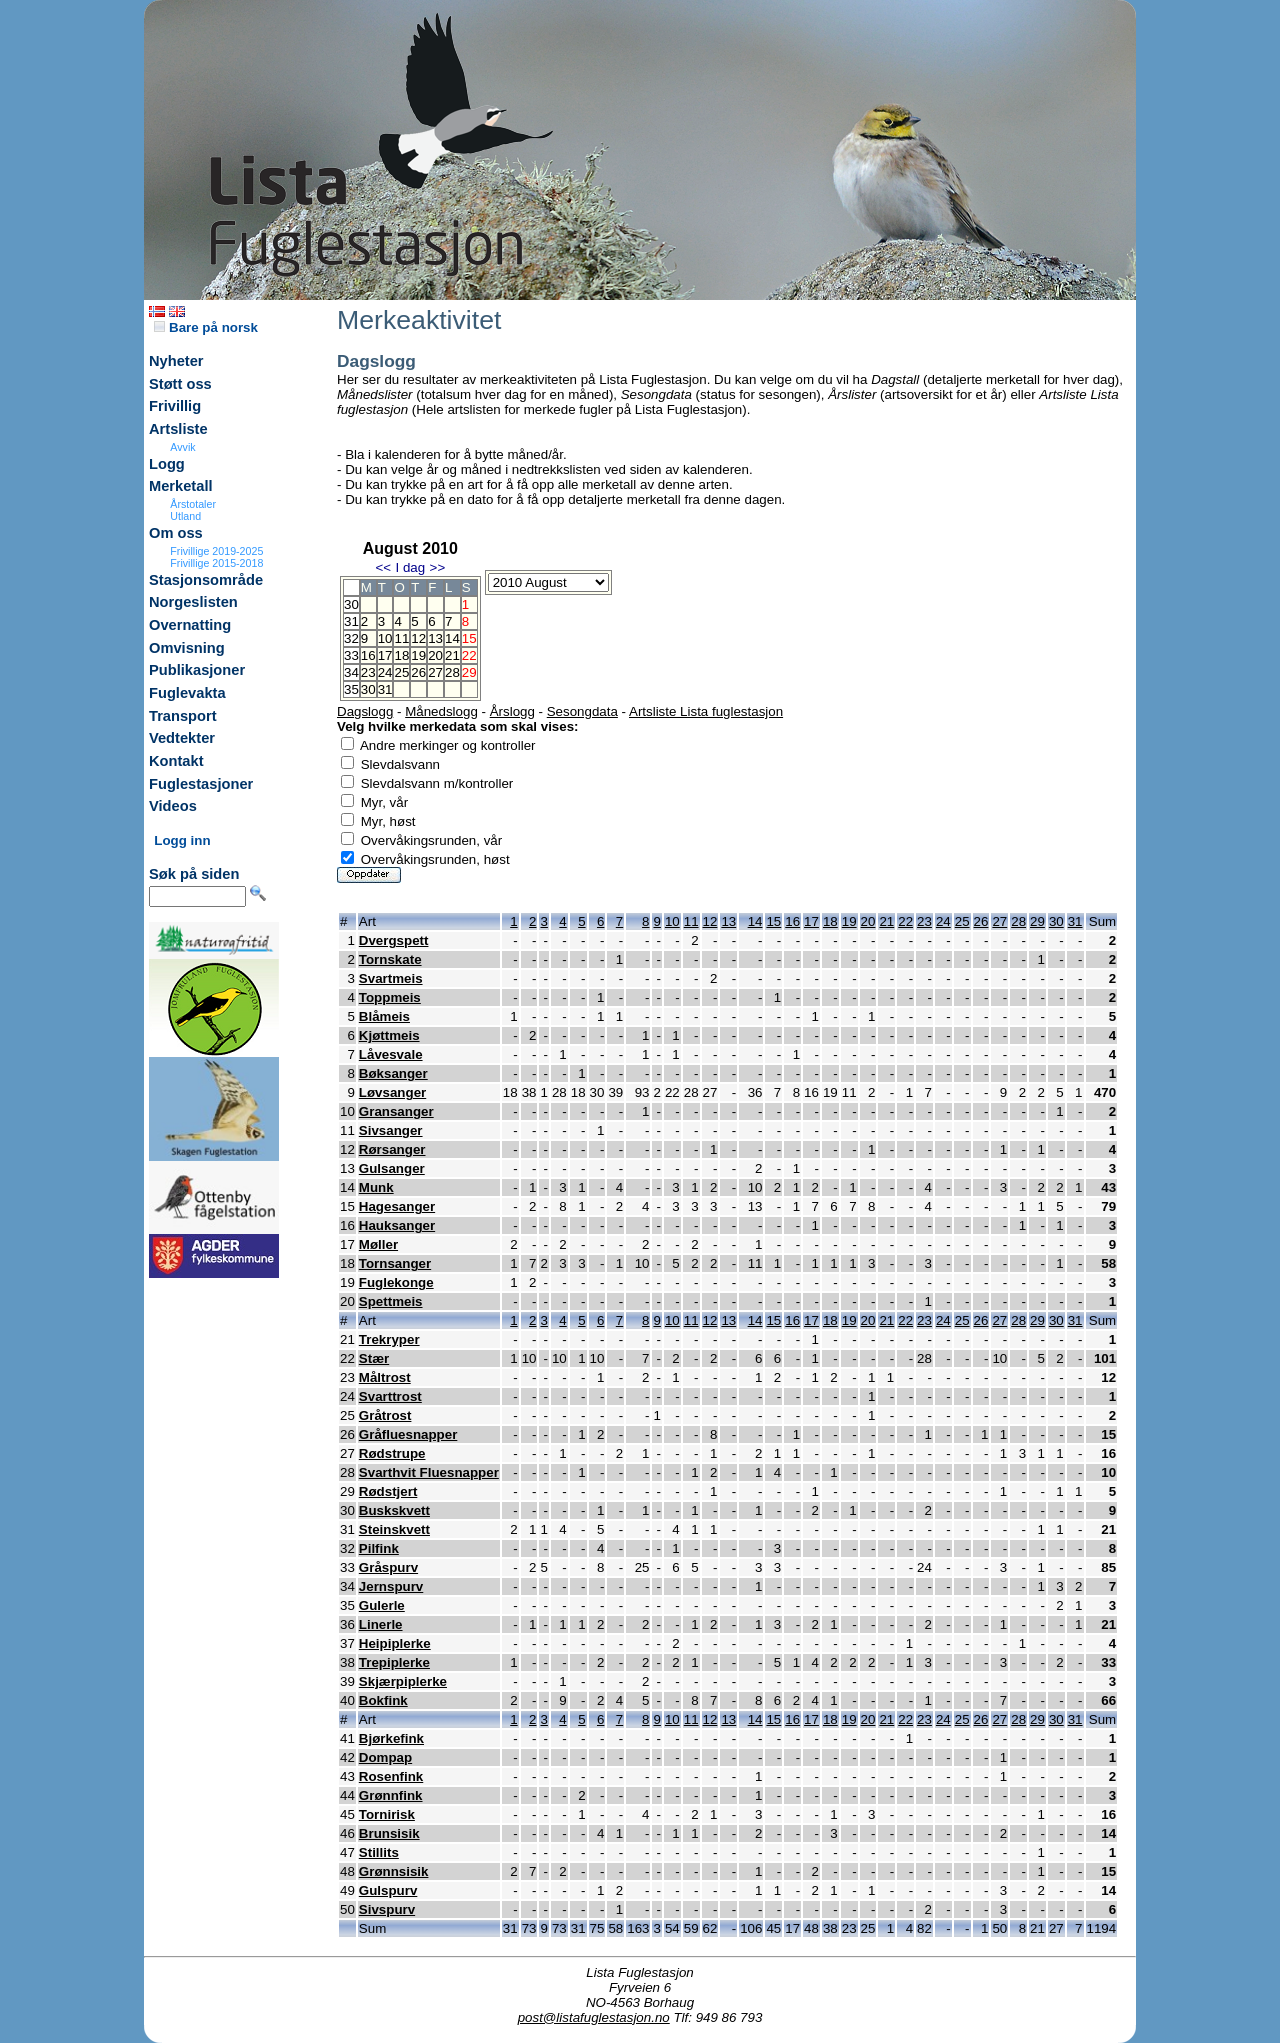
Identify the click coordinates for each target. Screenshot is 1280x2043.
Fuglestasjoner (201, 784)
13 (435, 638)
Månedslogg (441, 711)
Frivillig (175, 406)
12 (418, 638)
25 (401, 672)
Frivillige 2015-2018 (216, 563)
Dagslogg (365, 711)
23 (368, 672)
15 (773, 921)
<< (383, 567)
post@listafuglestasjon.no (594, 2017)
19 (418, 655)
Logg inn (182, 840)
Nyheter (176, 361)
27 (435, 672)
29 (1037, 921)
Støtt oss (180, 384)
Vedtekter (182, 738)
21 (452, 655)
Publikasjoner (197, 670)
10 (385, 638)
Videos (173, 806)
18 (401, 655)
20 (435, 655)
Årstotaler (193, 504)
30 (368, 689)
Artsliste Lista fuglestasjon (706, 711)
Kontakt (176, 761)
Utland (185, 516)
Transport (183, 716)
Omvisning (187, 648)
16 (368, 655)
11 (401, 638)
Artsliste (178, 429)
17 (385, 655)
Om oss (176, 533)
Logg (167, 464)
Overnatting (190, 625)
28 (452, 672)
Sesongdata (582, 711)
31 (385, 689)
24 (385, 672)
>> (438, 567)
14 (452, 638)
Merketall (181, 486)
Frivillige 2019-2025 (216, 551)
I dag (410, 567)
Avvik (182, 447)
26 (418, 672)
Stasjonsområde (206, 580)
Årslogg (512, 711)
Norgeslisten (193, 602)
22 (905, 921)
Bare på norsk (206, 327)
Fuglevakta (187, 693)
